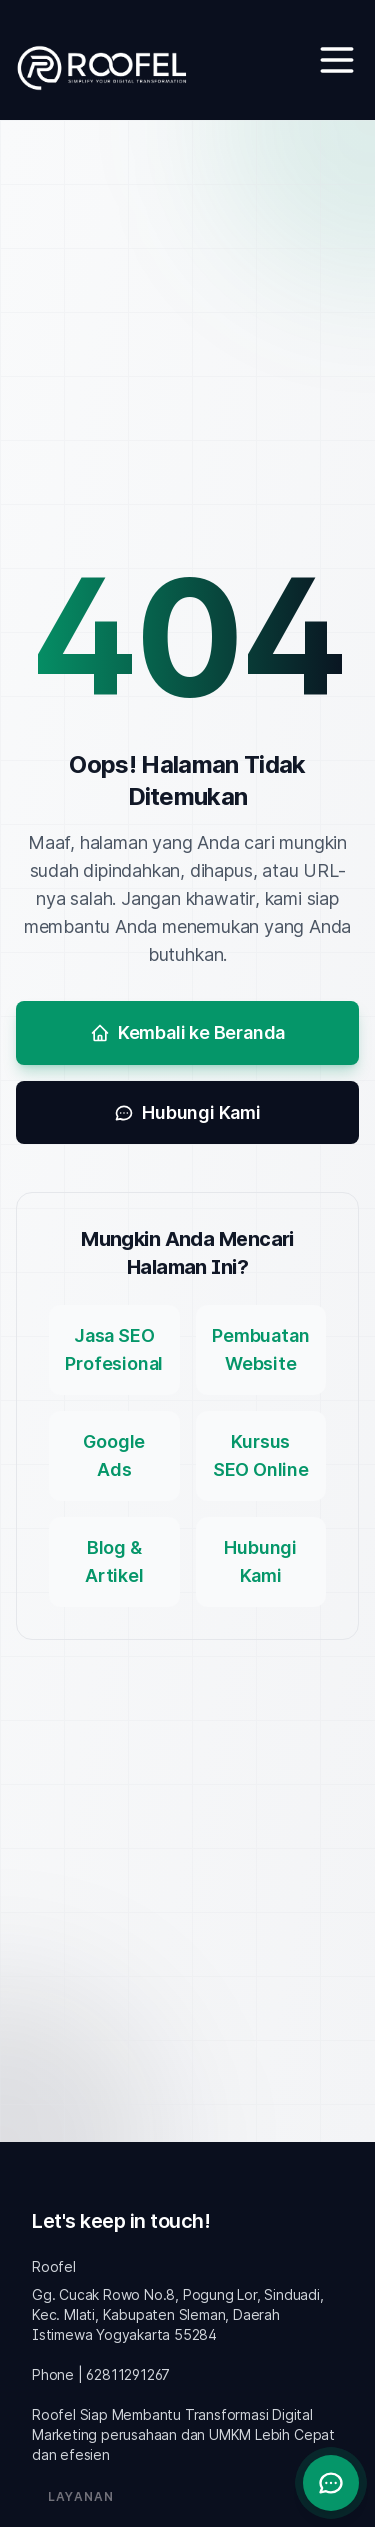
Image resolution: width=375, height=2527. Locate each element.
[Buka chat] (331, 2483)
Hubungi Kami (187, 1112)
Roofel (54, 2266)
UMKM (230, 2434)
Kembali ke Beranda (187, 1032)
